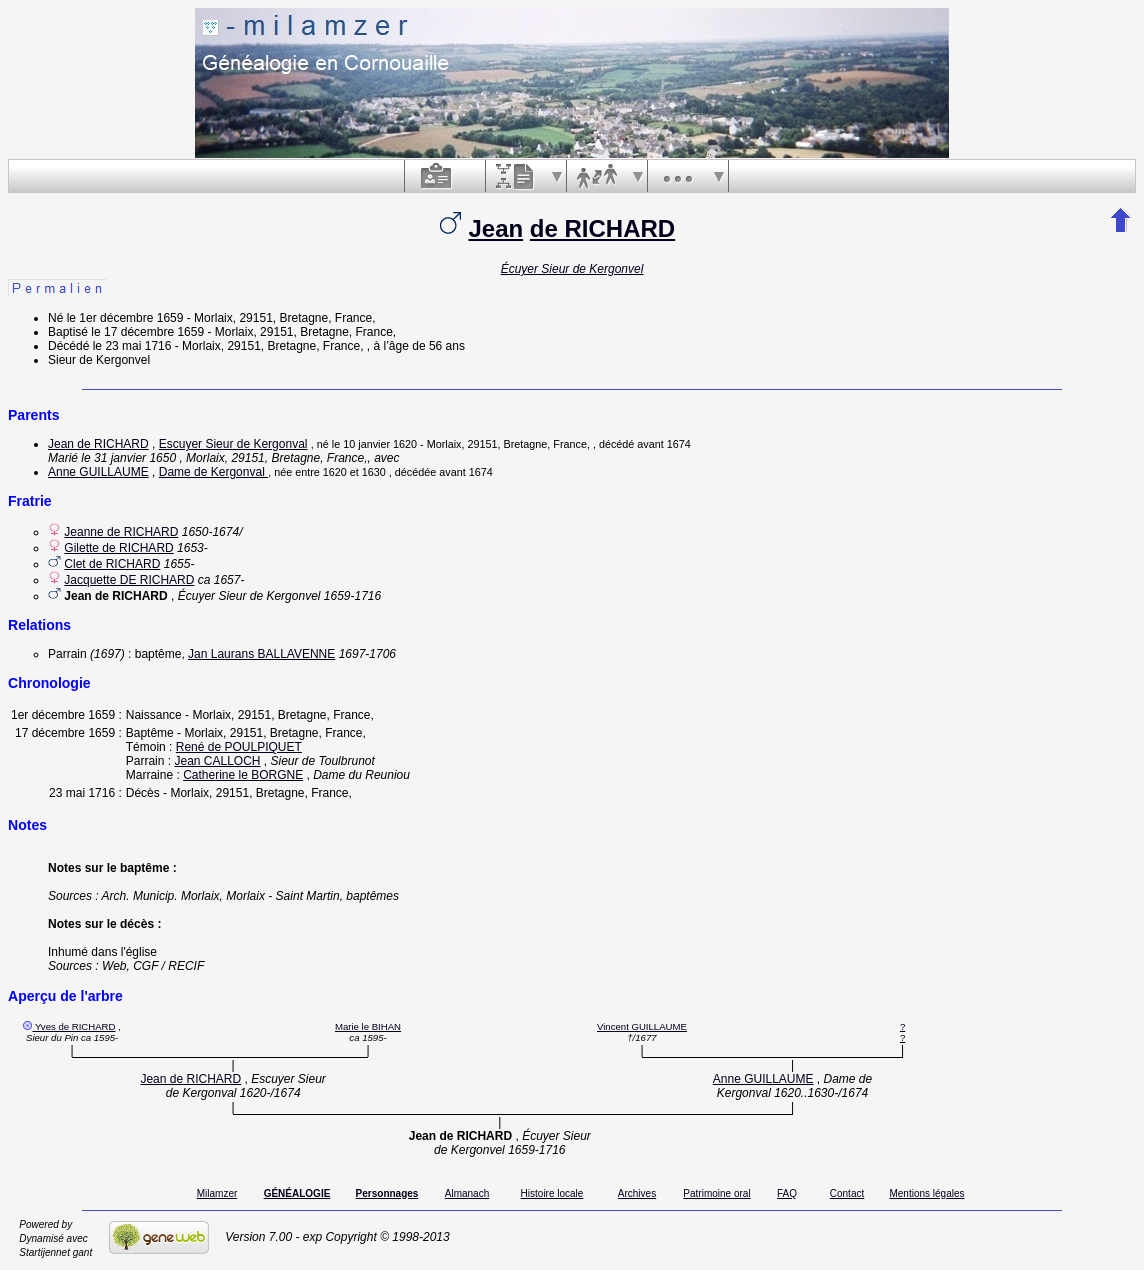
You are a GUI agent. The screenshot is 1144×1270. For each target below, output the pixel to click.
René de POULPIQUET (239, 747)
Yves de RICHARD (75, 1026)
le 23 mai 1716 (132, 346)
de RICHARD (602, 228)
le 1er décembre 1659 (125, 318)
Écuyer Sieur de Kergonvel (572, 269)
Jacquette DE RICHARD (129, 580)
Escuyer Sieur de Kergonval (233, 444)
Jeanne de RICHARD (121, 532)
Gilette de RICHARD (118, 548)
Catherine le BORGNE (243, 775)
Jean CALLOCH (217, 761)
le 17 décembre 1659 (147, 332)
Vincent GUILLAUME (642, 1026)
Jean (495, 228)
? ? (902, 1032)
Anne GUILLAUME (98, 472)
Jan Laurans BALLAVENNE (261, 654)
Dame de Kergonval (213, 472)
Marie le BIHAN (368, 1026)
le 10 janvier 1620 (374, 444)
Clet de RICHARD (112, 564)
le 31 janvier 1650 (128, 458)
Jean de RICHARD (98, 444)
